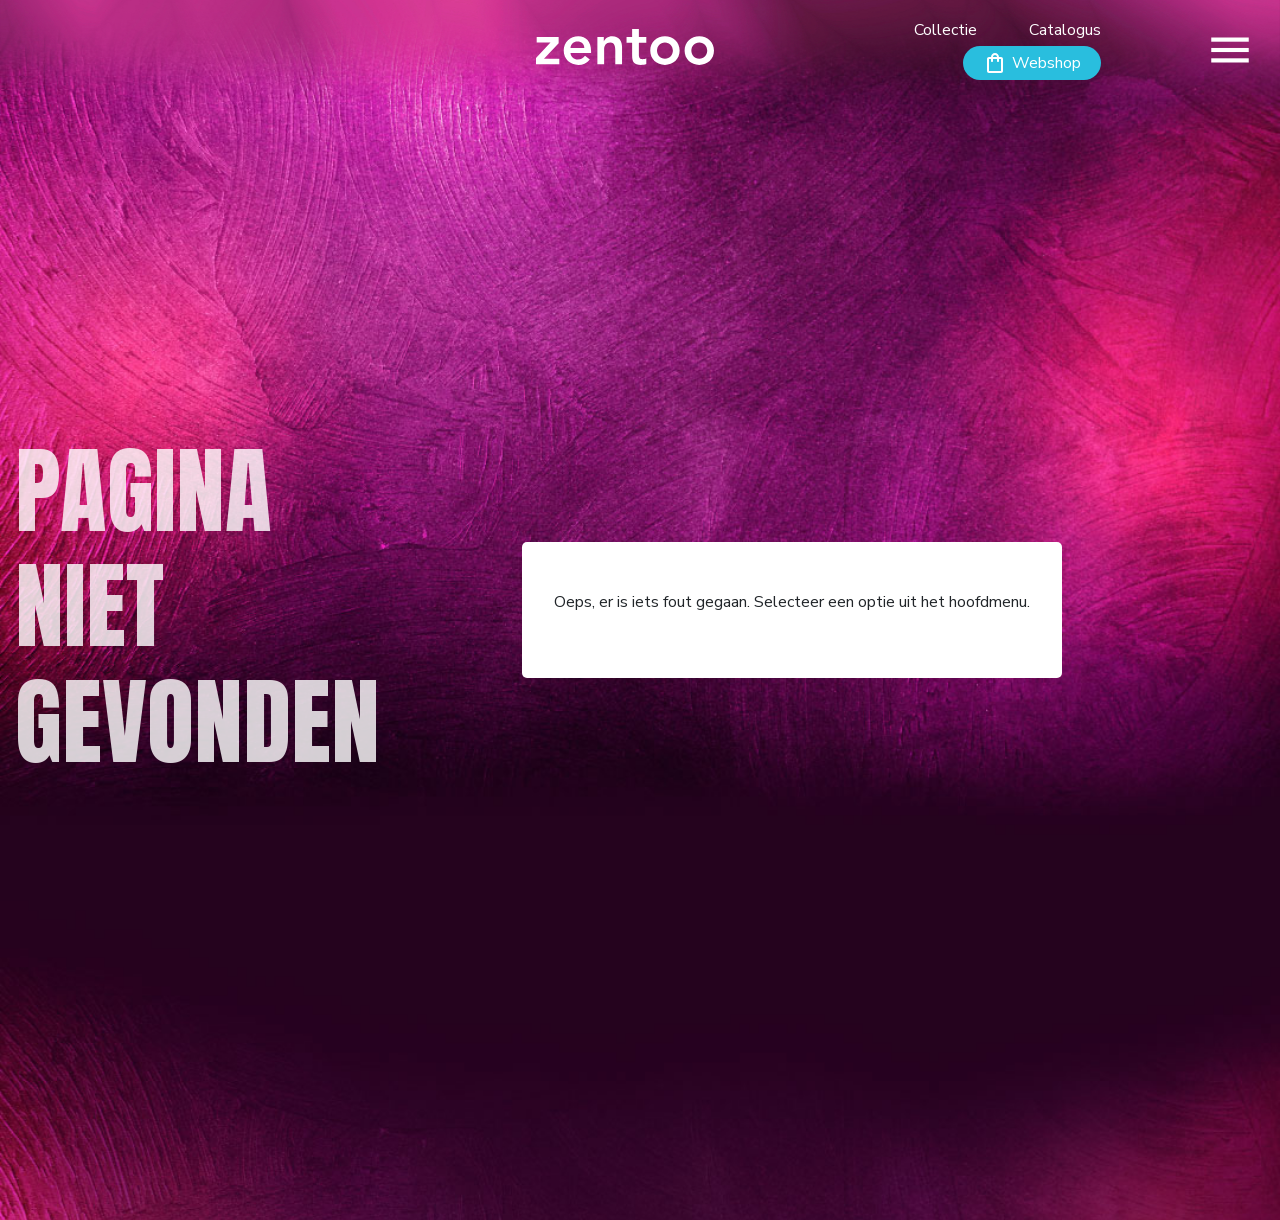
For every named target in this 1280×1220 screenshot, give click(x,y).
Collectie (945, 30)
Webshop (1046, 63)
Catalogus (1065, 30)
